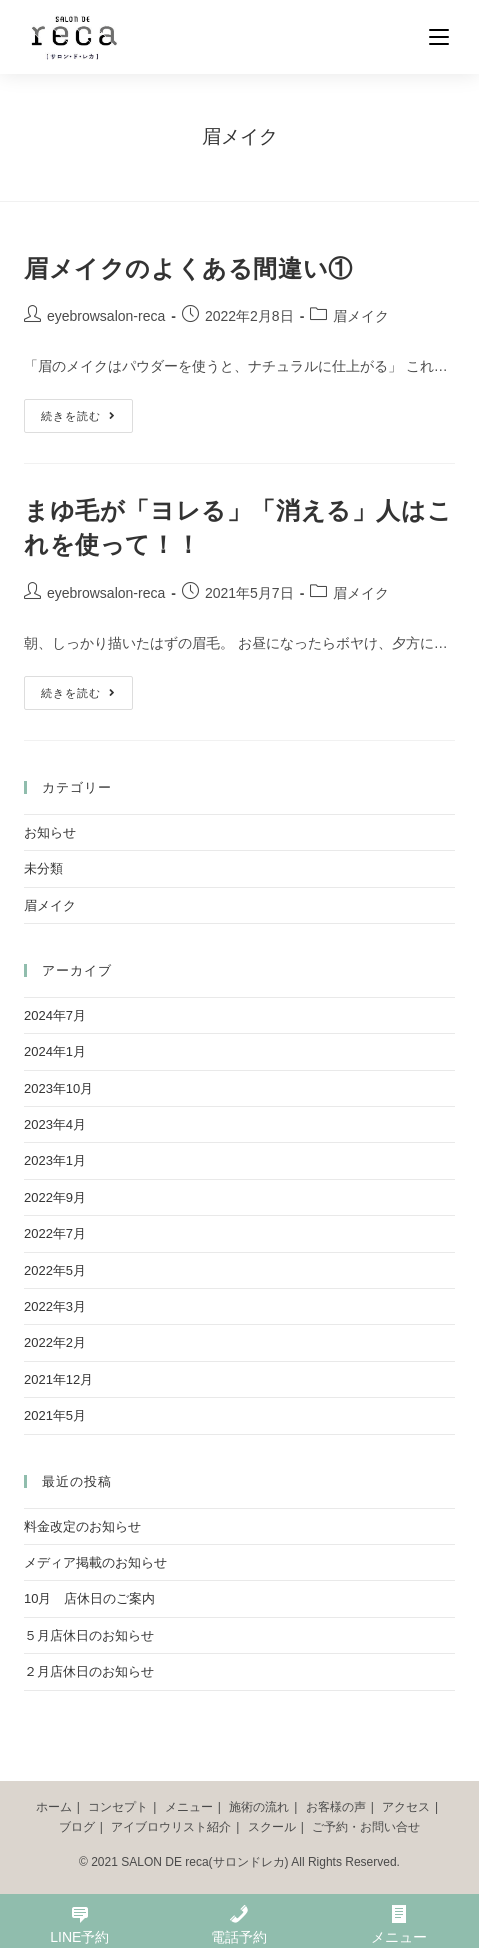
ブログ (77, 1827)
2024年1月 (55, 1051)
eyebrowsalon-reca (106, 316)
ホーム (54, 1807)
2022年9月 (55, 1197)
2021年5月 (55, 1415)
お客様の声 (336, 1807)
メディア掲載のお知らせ (95, 1562)
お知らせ (50, 832)
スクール (272, 1827)
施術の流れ (259, 1807)
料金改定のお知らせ (82, 1526)
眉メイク (361, 316)
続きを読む (78, 416)
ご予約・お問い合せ (366, 1827)
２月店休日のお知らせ (89, 1671)
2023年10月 (58, 1088)
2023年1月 (55, 1160)
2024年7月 (55, 1015)
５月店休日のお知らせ (89, 1635)
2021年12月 (58, 1379)
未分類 (43, 868)
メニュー (189, 1807)
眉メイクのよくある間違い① (188, 268)
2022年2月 (55, 1342)
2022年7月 (55, 1233)
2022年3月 (55, 1306)
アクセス (406, 1807)
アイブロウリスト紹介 (171, 1827)
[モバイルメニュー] (442, 36)
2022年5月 (55, 1270)
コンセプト (118, 1807)
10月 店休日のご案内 (89, 1598)
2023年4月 (55, 1124)
